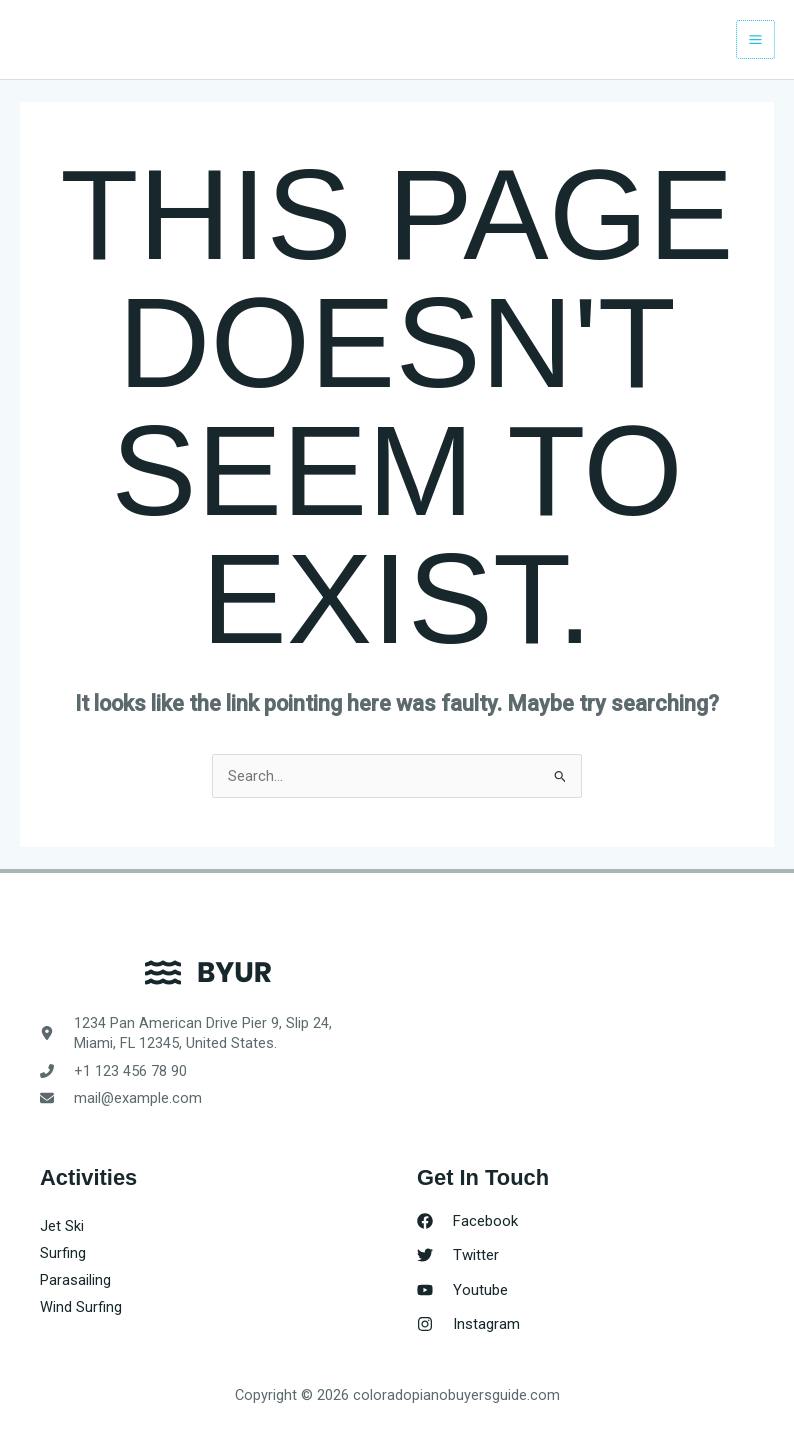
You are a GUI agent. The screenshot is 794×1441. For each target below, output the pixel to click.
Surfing (63, 1253)
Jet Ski (62, 1226)
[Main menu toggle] (755, 39)
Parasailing (75, 1280)
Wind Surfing (81, 1307)
